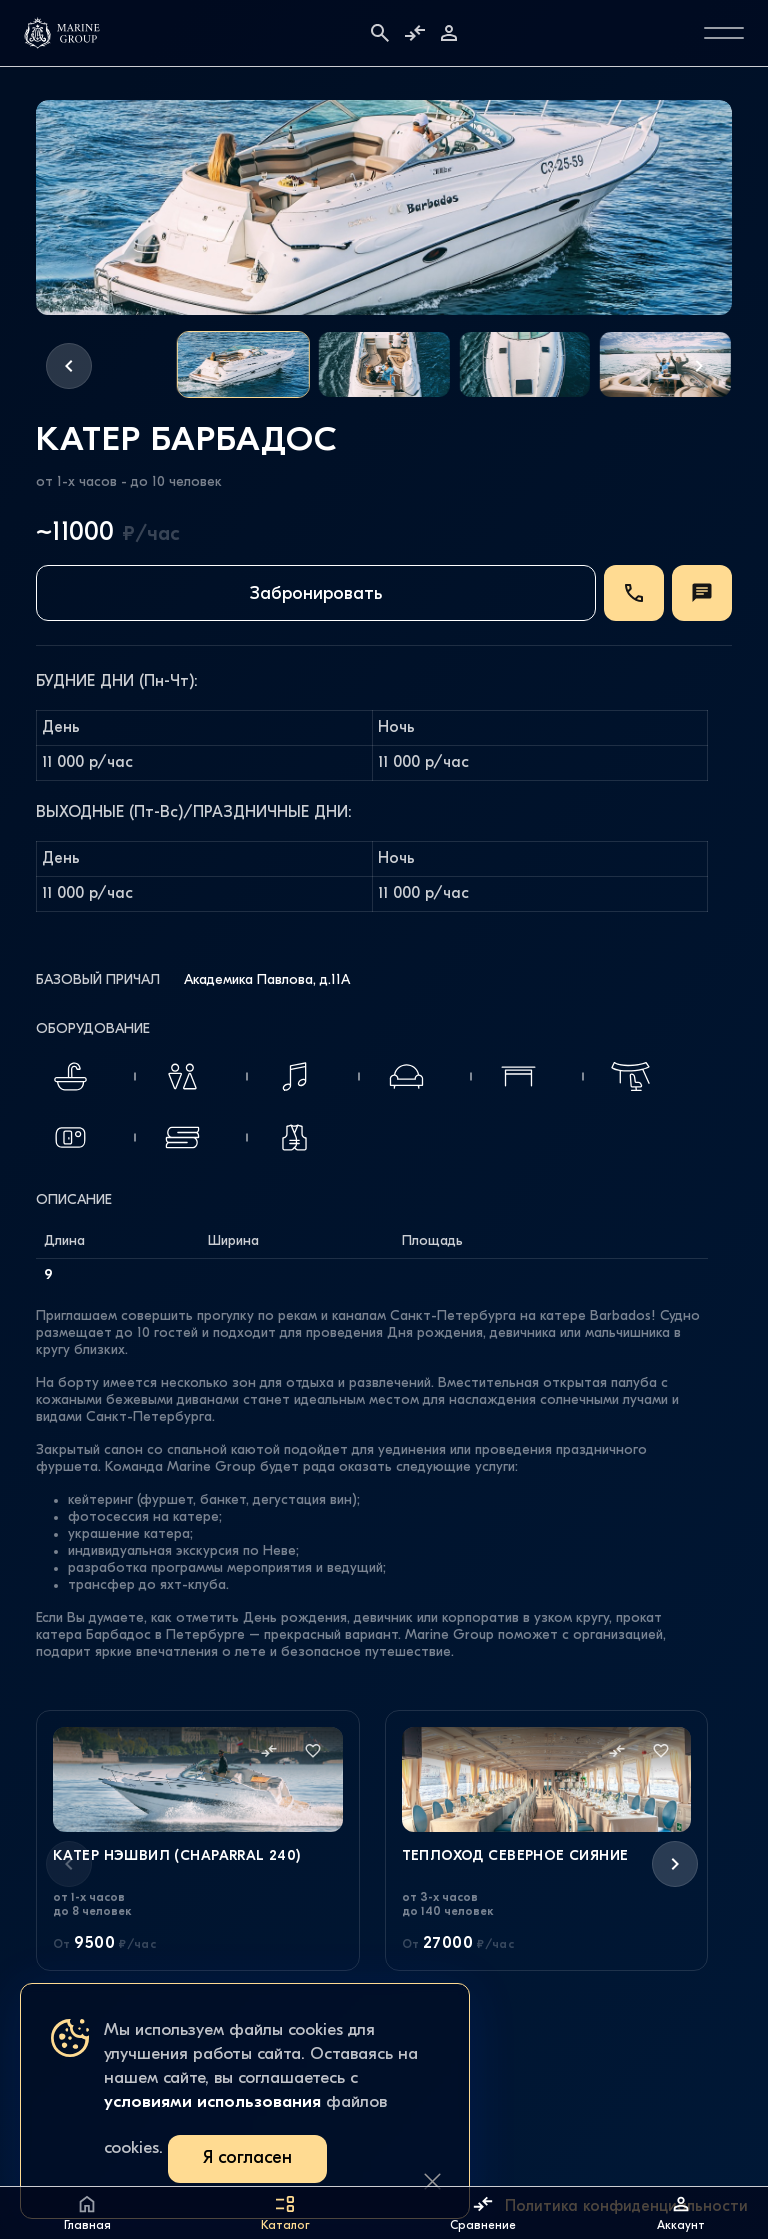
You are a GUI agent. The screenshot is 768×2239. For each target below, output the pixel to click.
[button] (69, 366)
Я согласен (247, 2158)
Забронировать (316, 594)
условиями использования (212, 2102)
